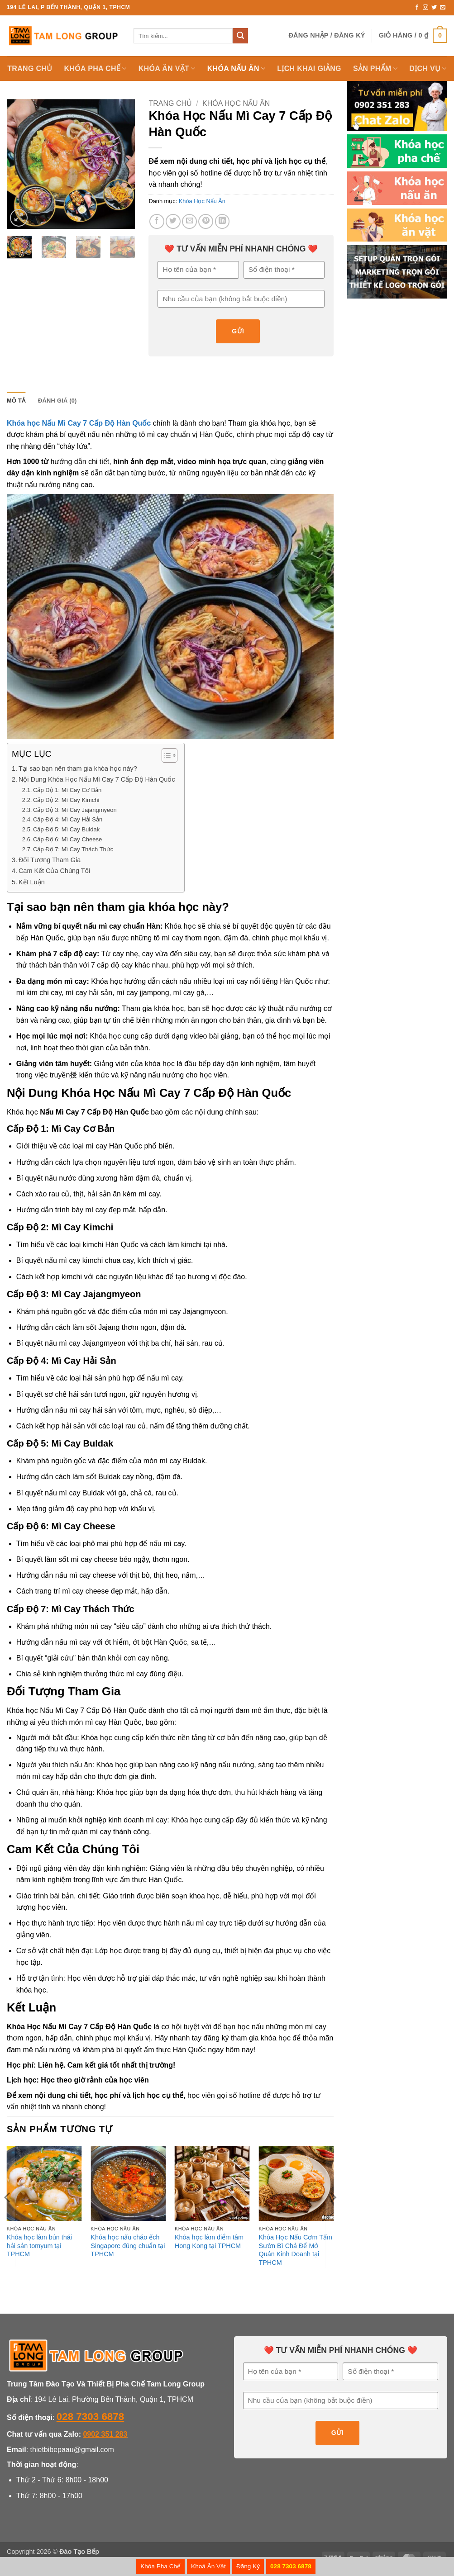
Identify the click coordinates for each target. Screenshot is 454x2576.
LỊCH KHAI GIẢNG (309, 68)
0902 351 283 (105, 2434)
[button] (326, 35)
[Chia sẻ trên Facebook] (156, 221)
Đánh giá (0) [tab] (57, 400)
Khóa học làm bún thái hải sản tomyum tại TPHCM (39, 2246)
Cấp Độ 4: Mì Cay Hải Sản (67, 819)
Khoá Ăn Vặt (208, 2566)
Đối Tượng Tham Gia (50, 859)
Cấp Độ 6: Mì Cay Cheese (67, 839)
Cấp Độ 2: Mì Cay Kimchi (66, 800)
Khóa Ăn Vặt (167, 68)
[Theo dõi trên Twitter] (434, 8)
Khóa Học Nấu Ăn (236, 103)
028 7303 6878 (90, 2416)
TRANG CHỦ (29, 68)
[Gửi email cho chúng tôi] (442, 8)
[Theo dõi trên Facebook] (417, 8)
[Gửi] (240, 35)
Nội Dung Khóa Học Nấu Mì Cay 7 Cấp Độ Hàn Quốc (97, 779)
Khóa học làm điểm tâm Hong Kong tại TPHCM (209, 2241)
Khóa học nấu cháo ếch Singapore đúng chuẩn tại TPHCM (128, 2246)
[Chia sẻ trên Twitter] (173, 221)
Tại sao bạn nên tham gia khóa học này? (78, 768)
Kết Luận (32, 882)
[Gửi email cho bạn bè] (189, 221)
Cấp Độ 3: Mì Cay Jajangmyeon (75, 809)
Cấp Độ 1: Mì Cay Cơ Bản (67, 790)
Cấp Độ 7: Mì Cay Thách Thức (73, 849)
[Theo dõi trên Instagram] (425, 8)
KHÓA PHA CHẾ (95, 68)
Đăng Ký (248, 2566)
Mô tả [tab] (16, 400)
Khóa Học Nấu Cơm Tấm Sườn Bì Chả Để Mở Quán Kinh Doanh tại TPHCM (295, 2250)
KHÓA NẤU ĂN (236, 68)
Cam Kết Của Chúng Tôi (54, 870)
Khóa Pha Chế (160, 2566)
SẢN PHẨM (375, 68)
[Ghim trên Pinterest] (205, 221)
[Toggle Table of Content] (165, 755)
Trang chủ (170, 103)
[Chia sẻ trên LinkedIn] (222, 221)
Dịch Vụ (428, 68)
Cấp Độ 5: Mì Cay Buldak (66, 829)
